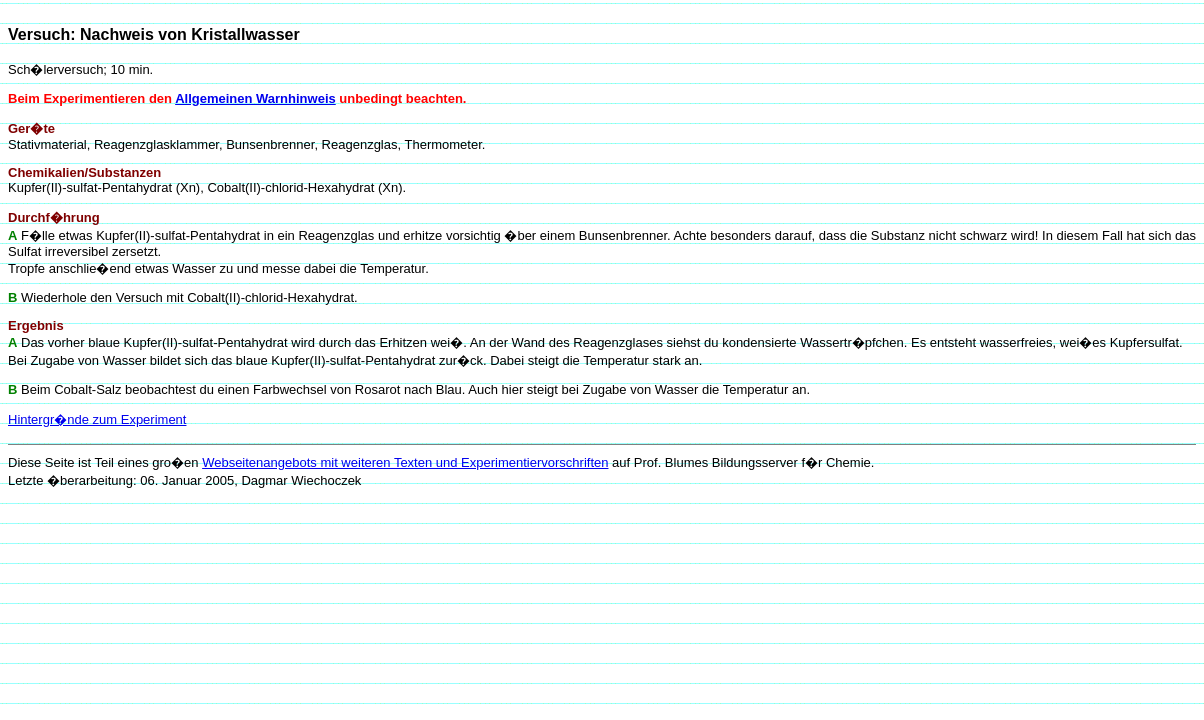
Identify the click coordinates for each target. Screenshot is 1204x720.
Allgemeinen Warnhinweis (255, 98)
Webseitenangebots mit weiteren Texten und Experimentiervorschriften (405, 462)
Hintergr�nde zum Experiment (97, 419)
